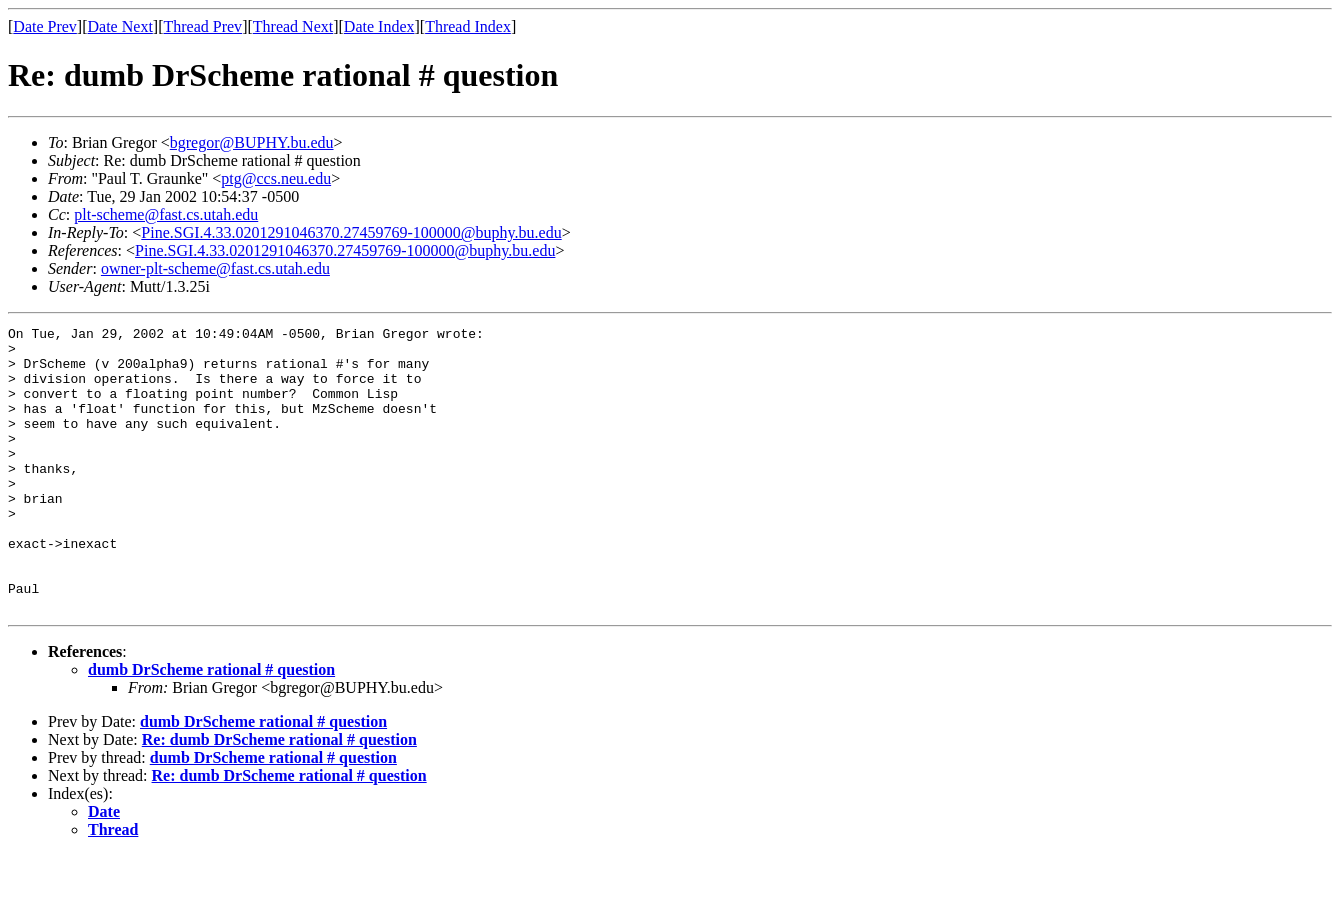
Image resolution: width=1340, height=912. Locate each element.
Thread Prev (202, 26)
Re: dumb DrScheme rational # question (279, 796)
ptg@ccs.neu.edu (276, 178)
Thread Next (293, 26)
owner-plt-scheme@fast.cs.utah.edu (215, 268)
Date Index (379, 26)
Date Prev (45, 26)
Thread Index (468, 26)
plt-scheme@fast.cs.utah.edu (166, 214)
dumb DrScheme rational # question (211, 726)
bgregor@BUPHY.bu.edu (252, 142)
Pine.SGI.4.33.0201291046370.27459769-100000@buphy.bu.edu (351, 232)
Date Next (120, 26)
